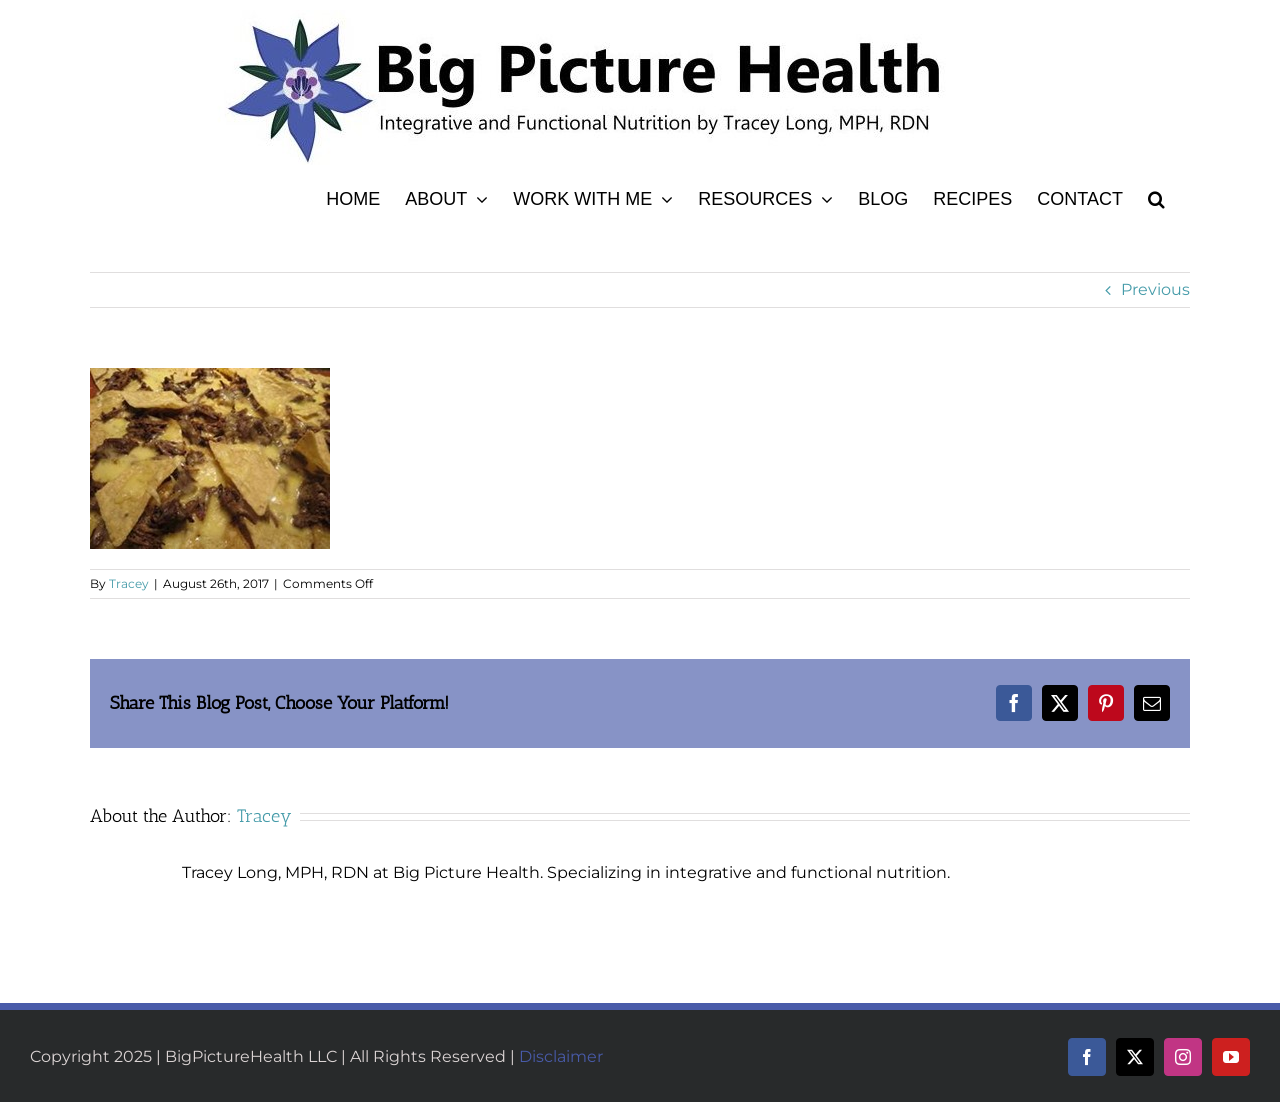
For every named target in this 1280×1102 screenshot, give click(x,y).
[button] (1156, 196)
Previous (1155, 289)
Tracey (129, 583)
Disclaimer (561, 1056)
